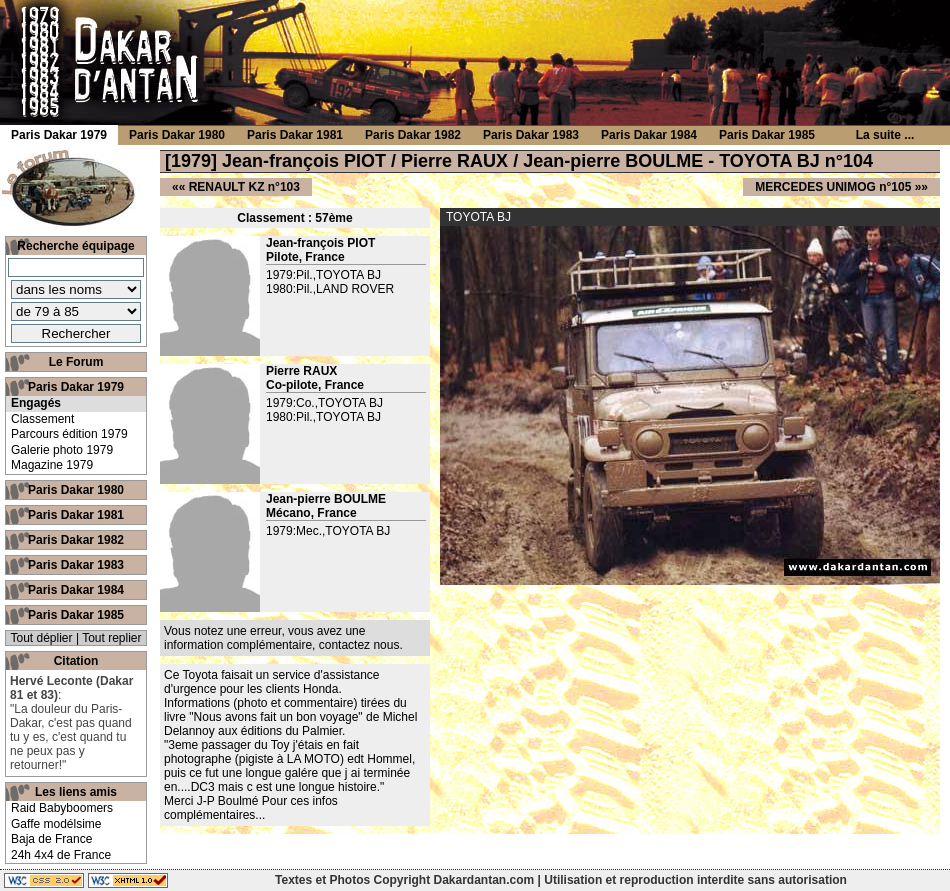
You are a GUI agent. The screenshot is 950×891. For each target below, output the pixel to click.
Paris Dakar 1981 (76, 515)
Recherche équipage (75, 246)
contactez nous (359, 645)
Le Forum (76, 362)
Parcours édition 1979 (69, 434)
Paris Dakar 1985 (76, 615)
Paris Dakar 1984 (76, 590)
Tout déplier (42, 638)
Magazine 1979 (52, 465)
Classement (42, 419)
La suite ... (885, 135)
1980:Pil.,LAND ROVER (330, 289)
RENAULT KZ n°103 (244, 187)
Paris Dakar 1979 (76, 387)
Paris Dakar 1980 (76, 490)
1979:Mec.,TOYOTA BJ (328, 531)
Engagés (36, 403)
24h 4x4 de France (61, 855)
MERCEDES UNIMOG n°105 (833, 187)
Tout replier (111, 638)
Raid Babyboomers (62, 808)
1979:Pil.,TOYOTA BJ (323, 275)
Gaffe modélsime (56, 824)
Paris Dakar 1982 (76, 540)
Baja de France (51, 839)
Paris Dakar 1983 (76, 565)
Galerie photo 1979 (62, 450)
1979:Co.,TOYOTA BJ (324, 403)
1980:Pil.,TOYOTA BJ (323, 417)
